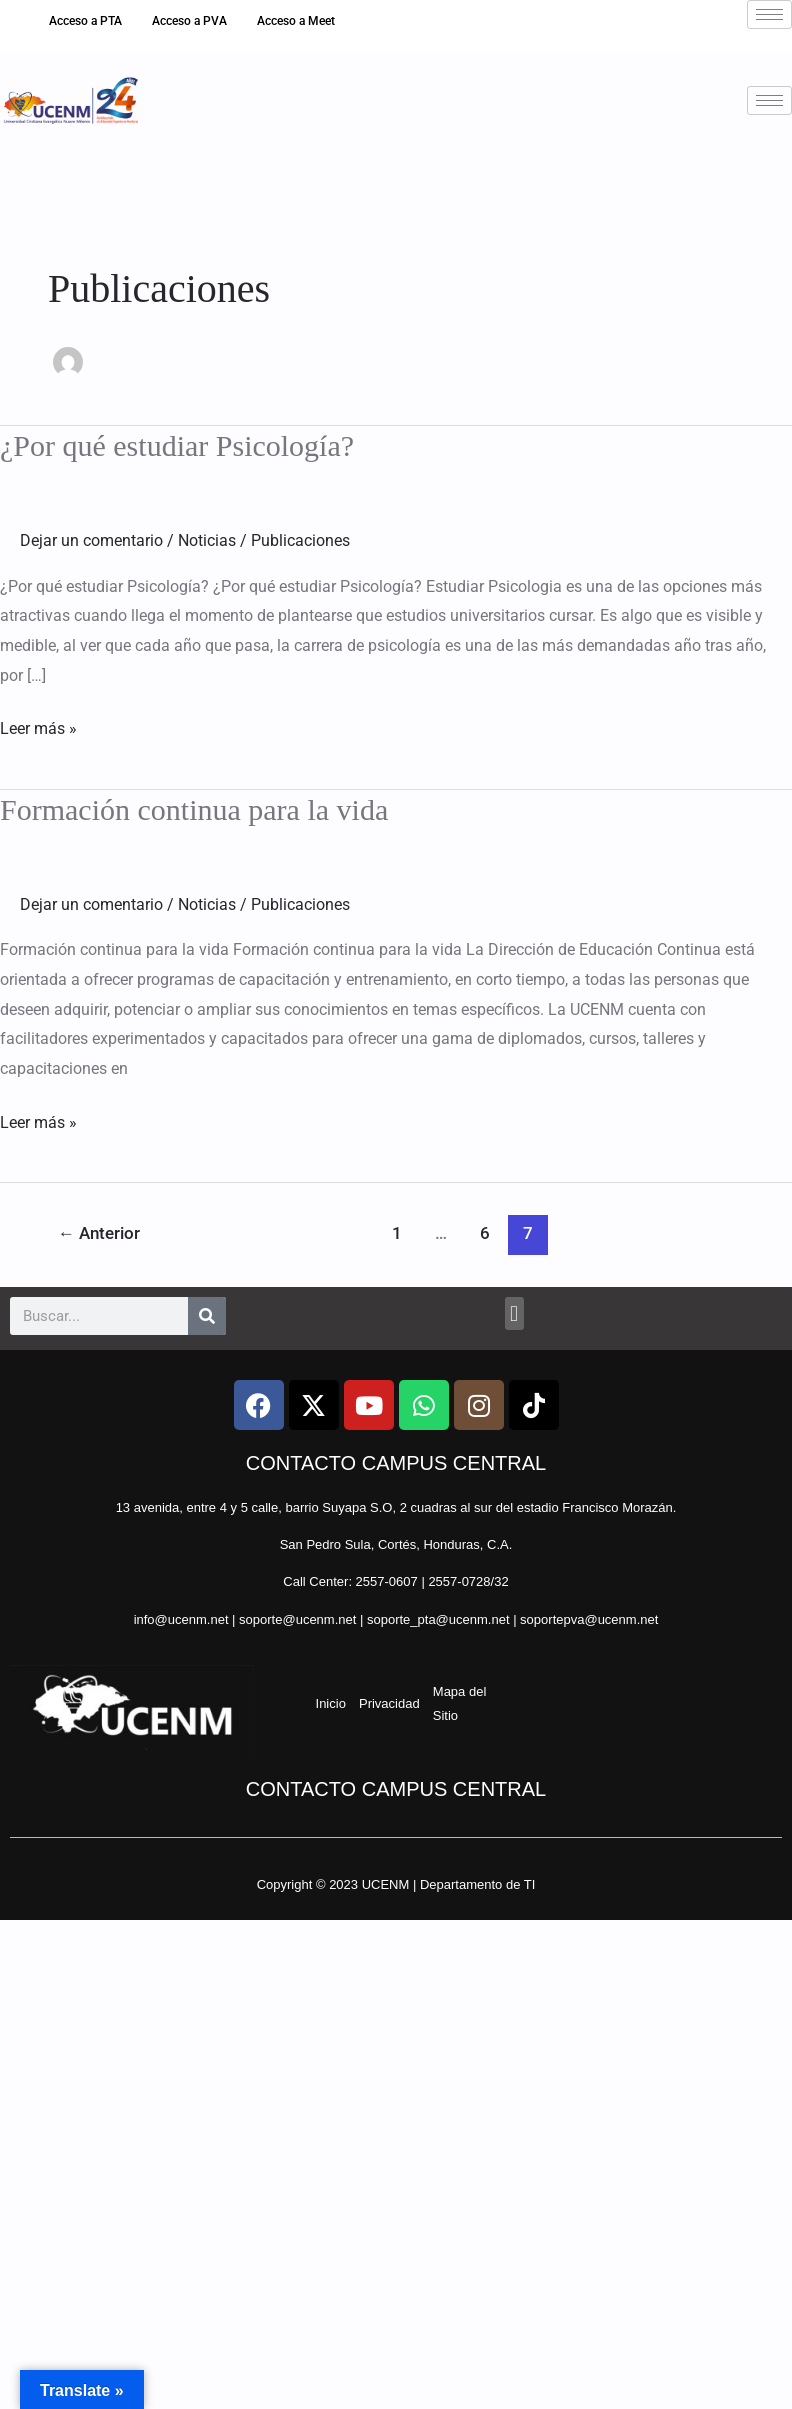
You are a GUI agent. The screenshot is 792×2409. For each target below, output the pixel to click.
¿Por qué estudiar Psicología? (177, 445)
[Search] (207, 1316)
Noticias (207, 540)
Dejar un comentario (91, 540)
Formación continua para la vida (194, 809)
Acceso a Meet (296, 21)
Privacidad (389, 1703)
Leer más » (38, 726)
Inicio (331, 1703)
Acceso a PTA (85, 21)
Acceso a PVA (189, 21)
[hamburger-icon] (769, 14)
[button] (514, 1313)
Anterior (99, 1233)
